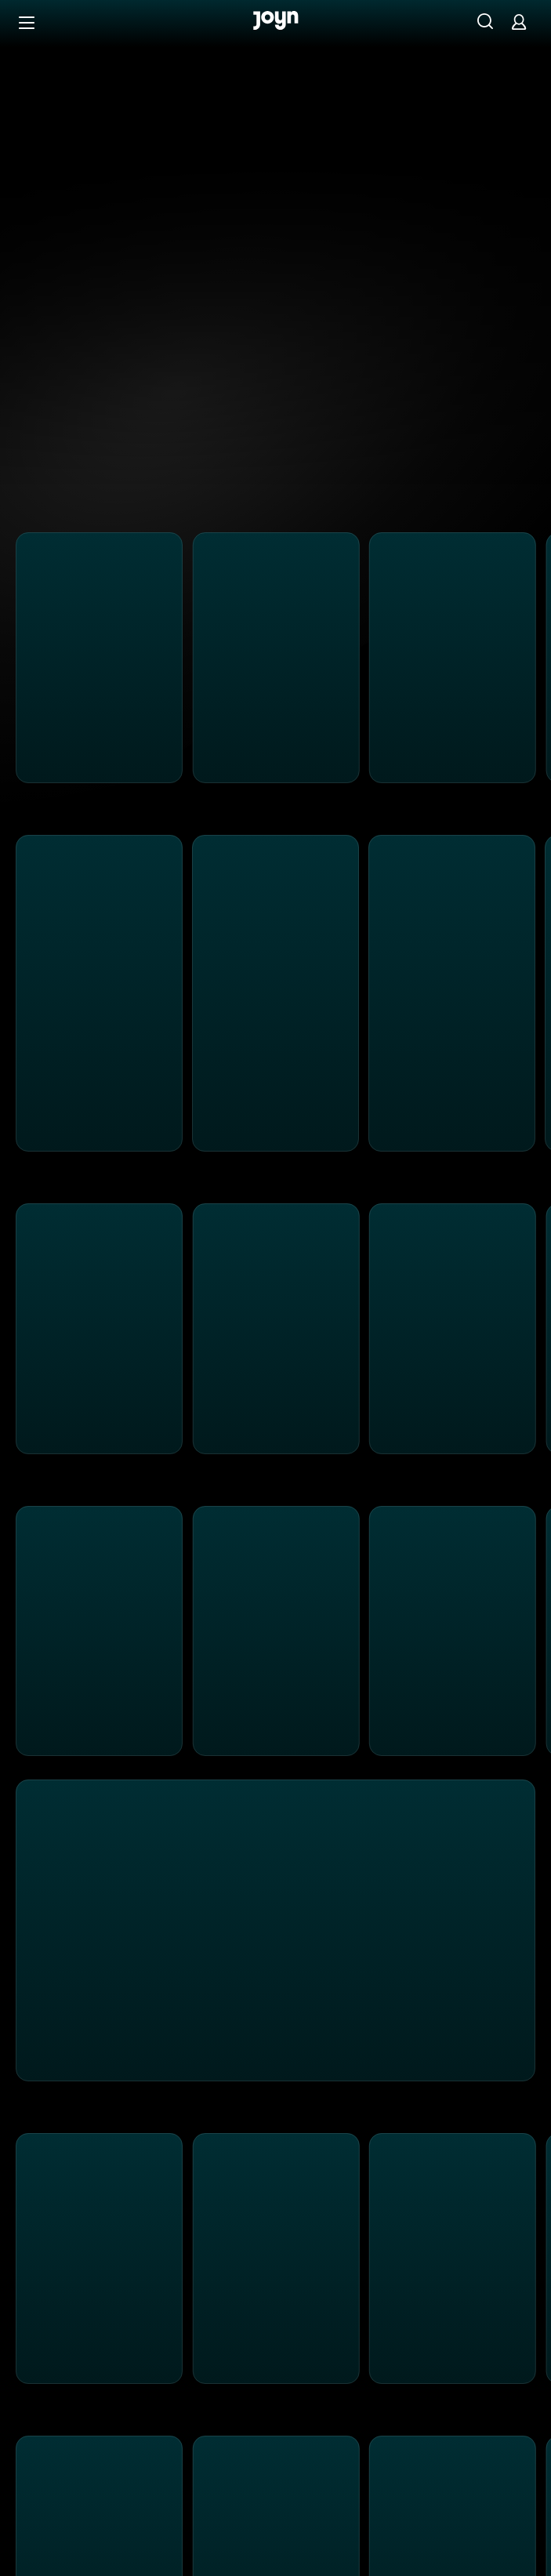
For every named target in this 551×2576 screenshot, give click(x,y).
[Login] (519, 21)
